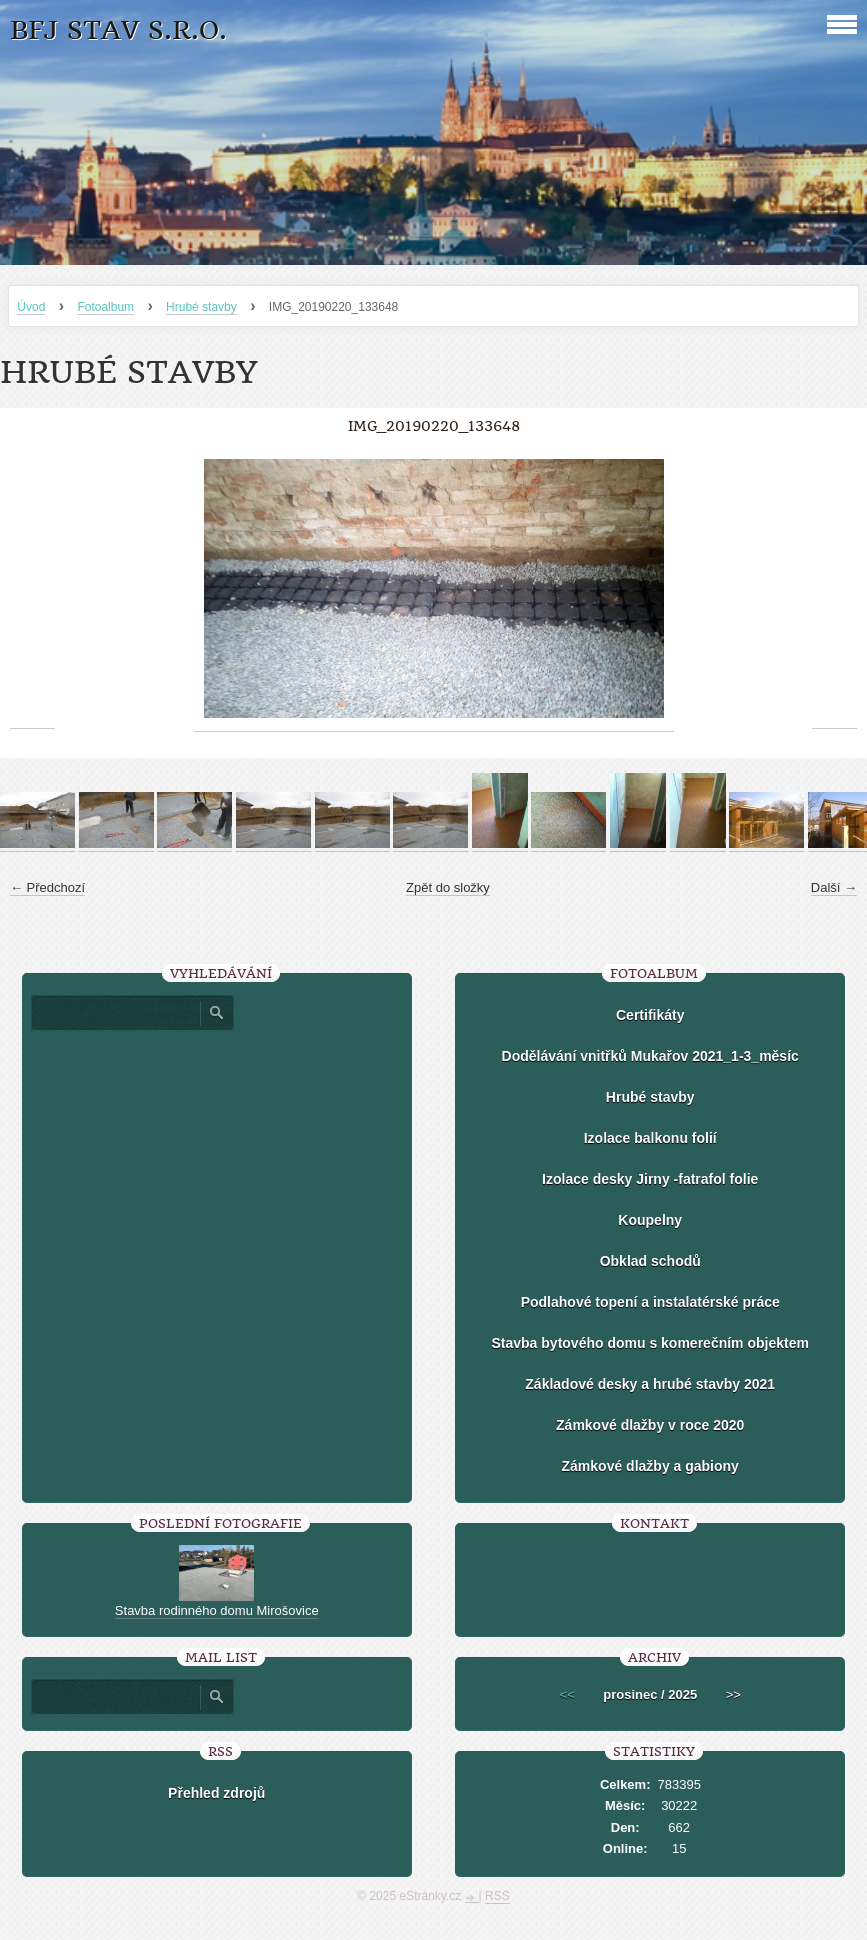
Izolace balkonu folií (650, 1138)
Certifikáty (650, 1015)
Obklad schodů (650, 1261)
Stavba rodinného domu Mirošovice (217, 1610)
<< (567, 1694)
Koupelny (650, 1220)
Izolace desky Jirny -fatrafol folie (650, 1179)
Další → (834, 887)
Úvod (31, 307)
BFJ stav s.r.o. (118, 30)
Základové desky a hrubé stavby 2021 (650, 1384)
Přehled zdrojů (216, 1793)
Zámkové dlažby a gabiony (650, 1466)
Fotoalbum (105, 307)
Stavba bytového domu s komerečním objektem (650, 1343)
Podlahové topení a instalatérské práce (650, 1302)
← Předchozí (47, 887)
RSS (497, 1896)
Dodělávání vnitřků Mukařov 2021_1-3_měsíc (650, 1056)
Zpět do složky (448, 887)
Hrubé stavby (201, 307)
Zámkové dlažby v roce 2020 (650, 1425)
